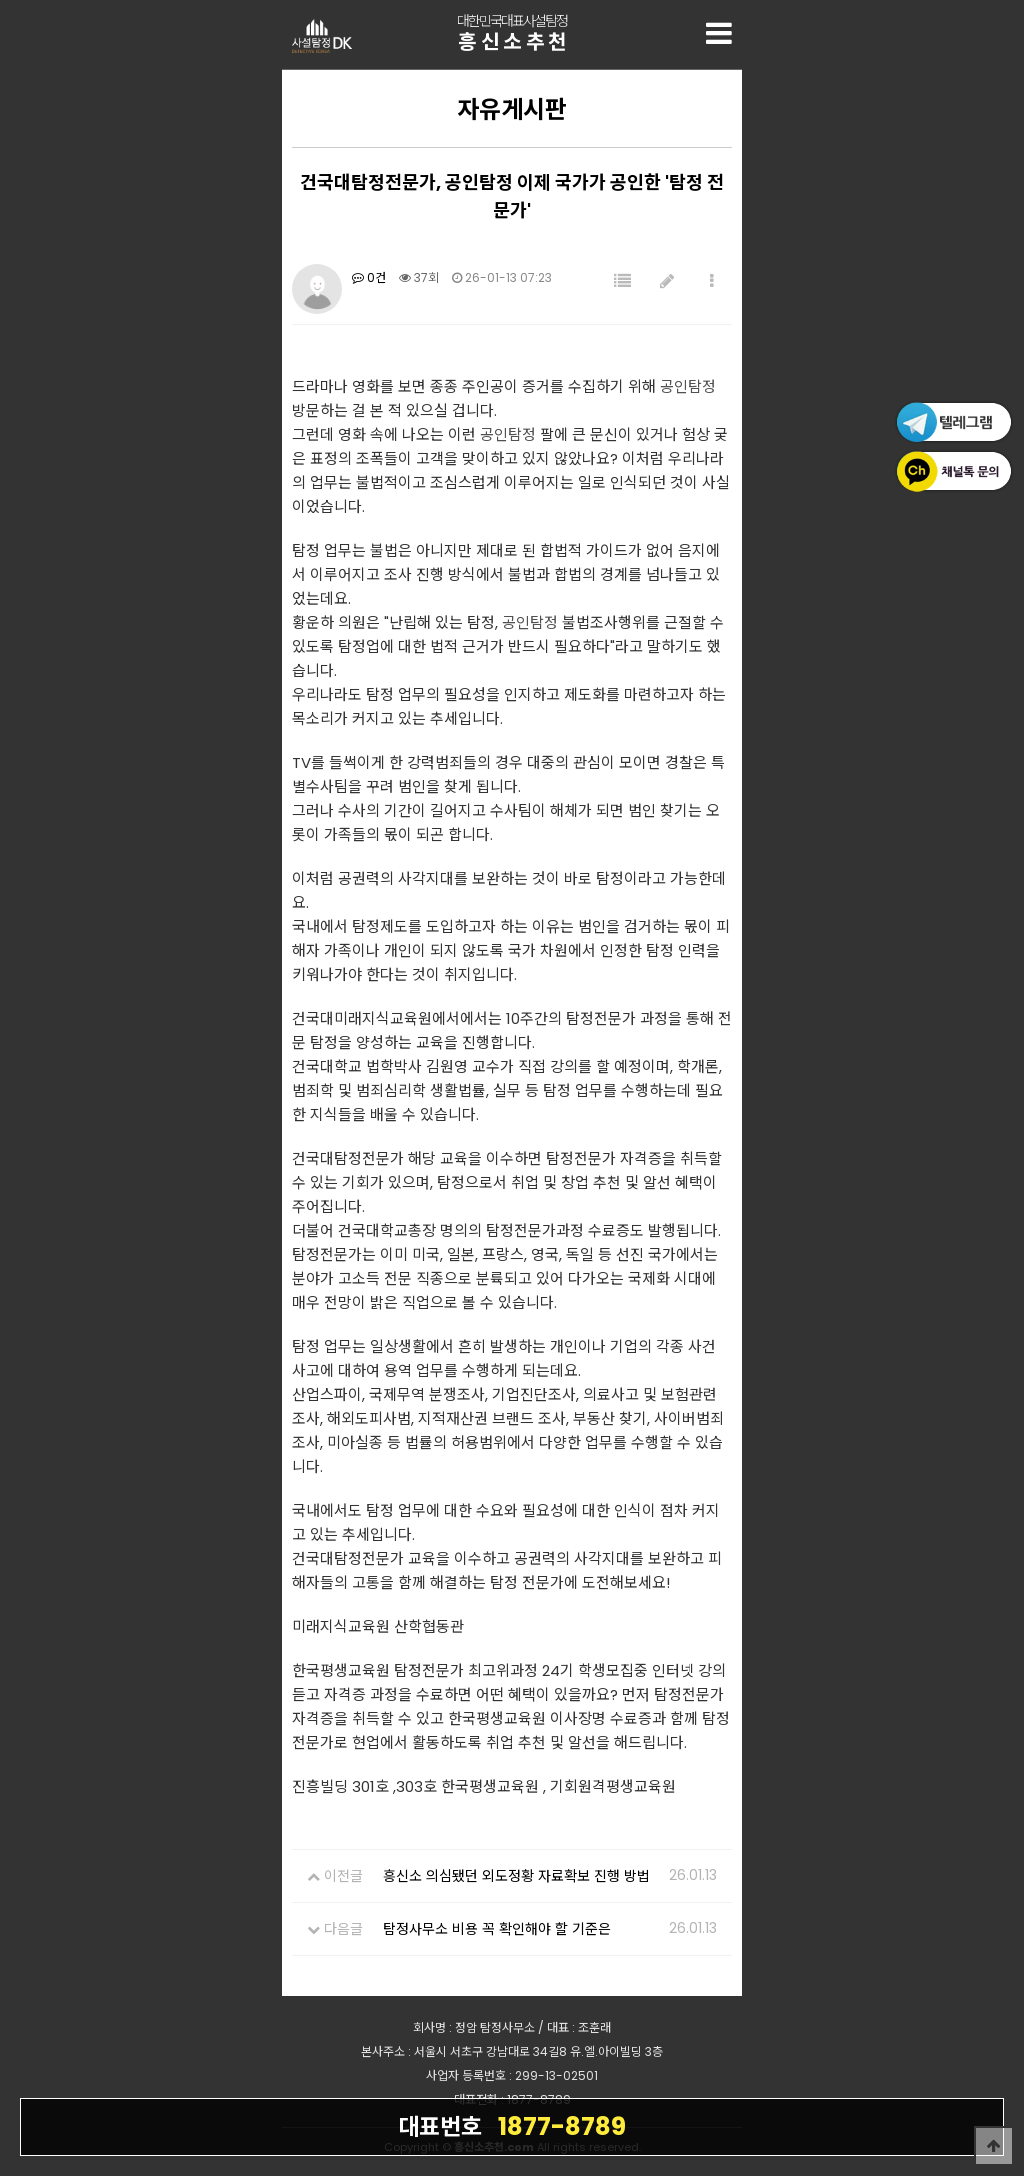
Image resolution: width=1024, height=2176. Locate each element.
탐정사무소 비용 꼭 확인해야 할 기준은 (497, 1929)
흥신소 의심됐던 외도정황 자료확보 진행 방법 (516, 1876)
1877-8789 (512, 2126)
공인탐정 (688, 386)
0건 (369, 277)
